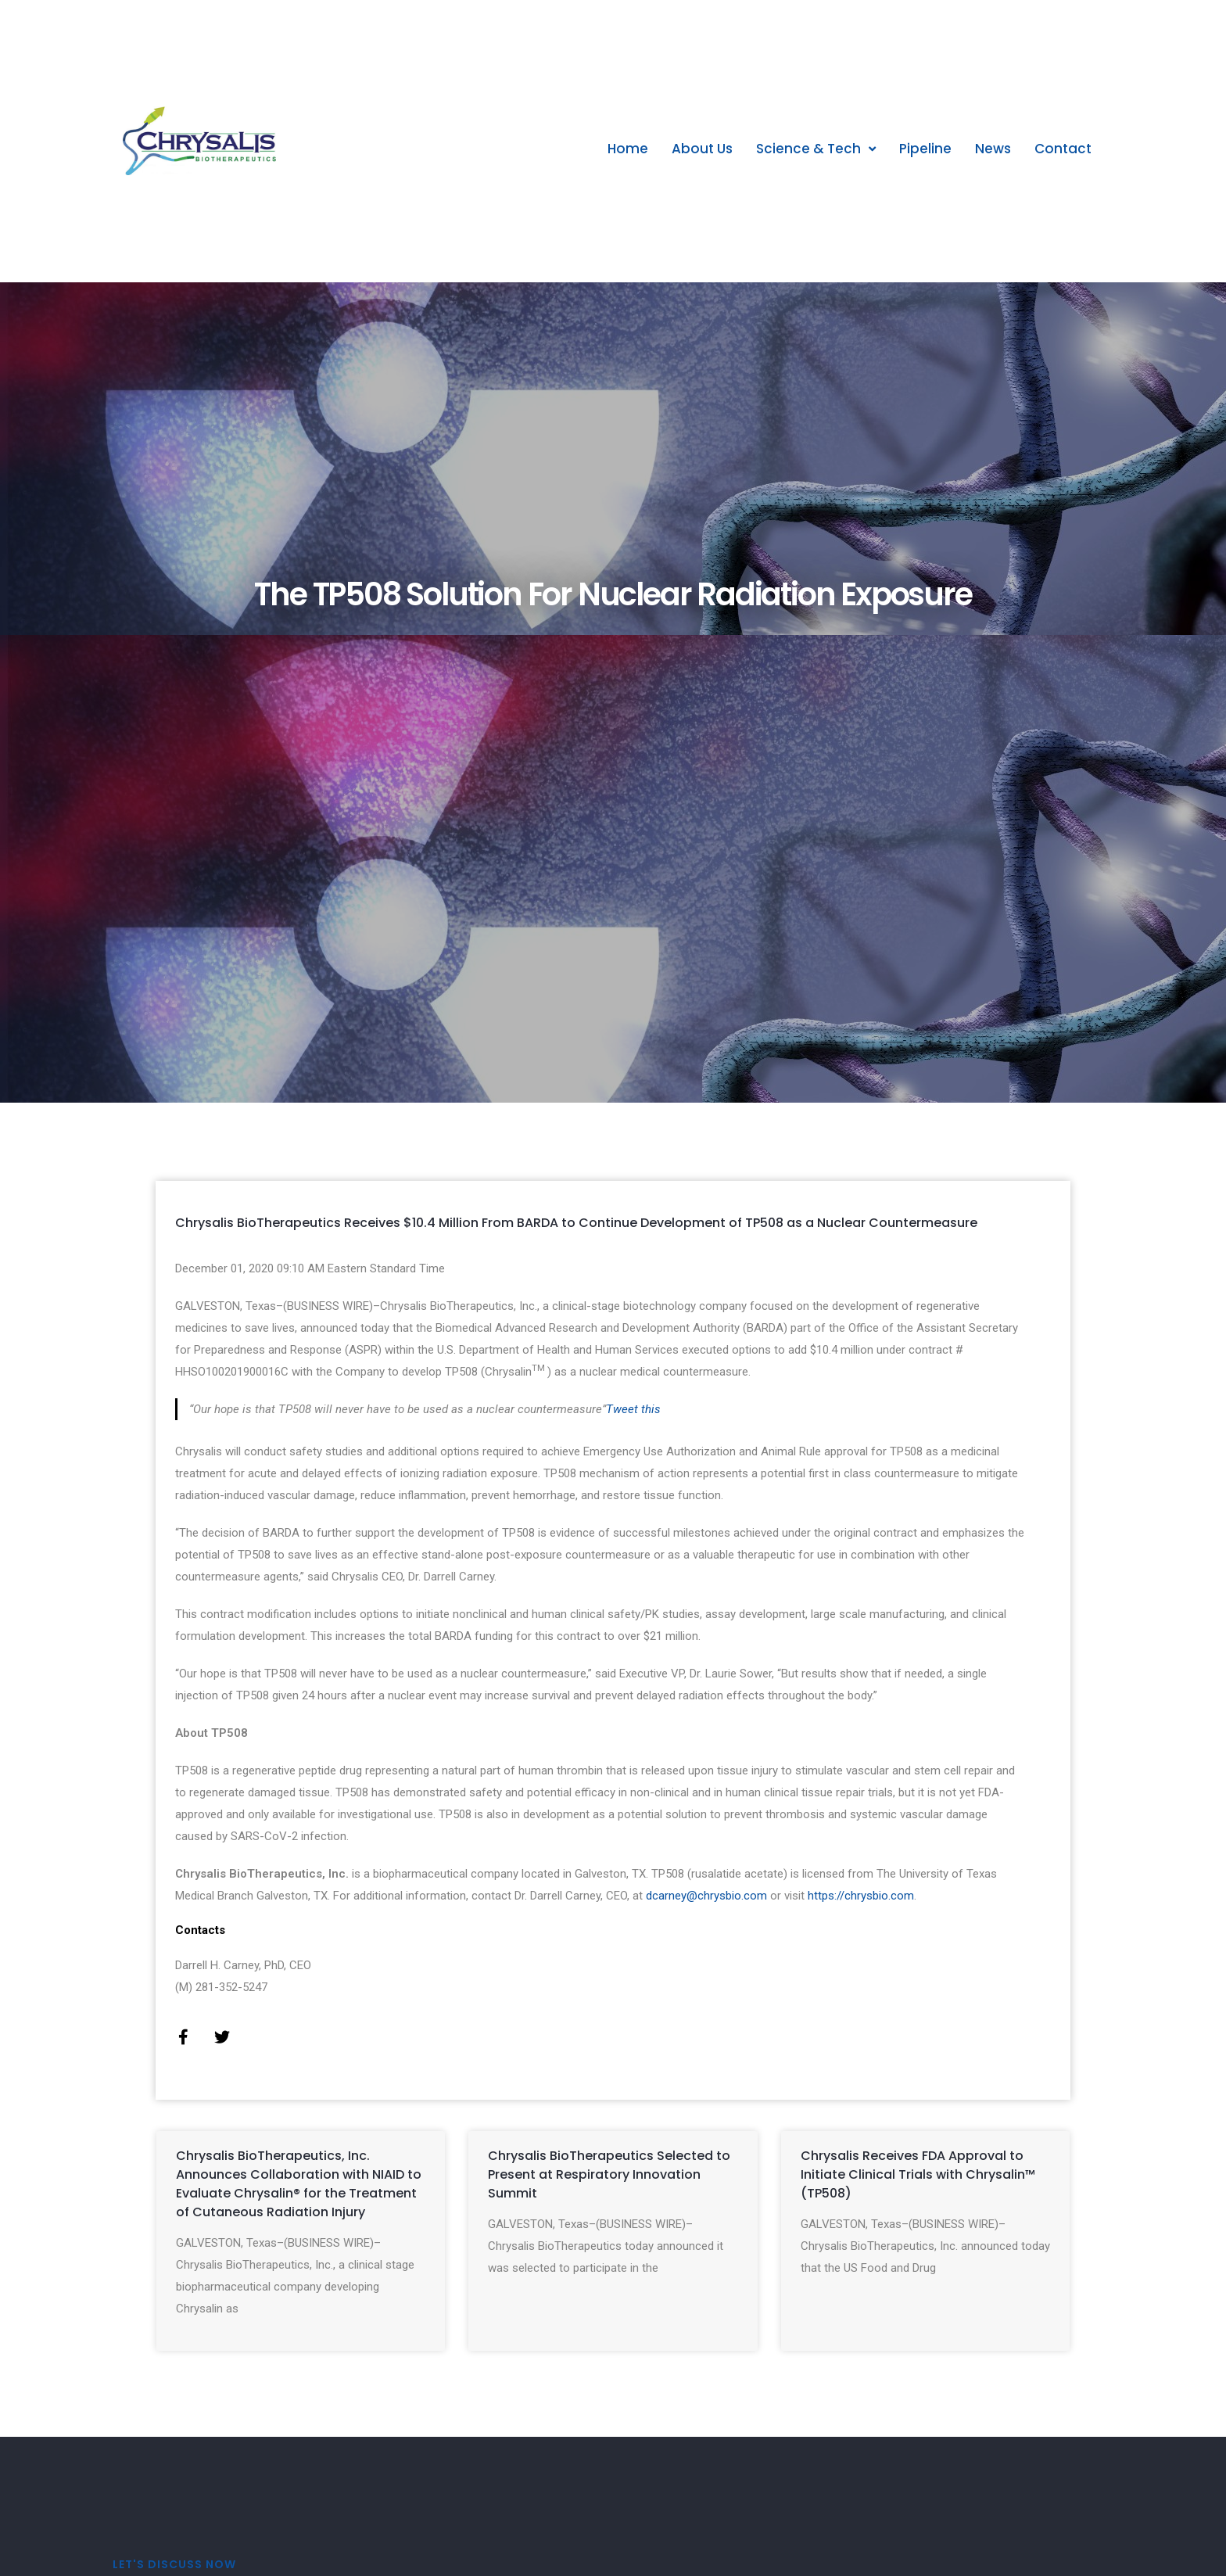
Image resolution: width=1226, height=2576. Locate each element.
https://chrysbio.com (861, 1896)
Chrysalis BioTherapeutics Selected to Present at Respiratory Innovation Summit (609, 2174)
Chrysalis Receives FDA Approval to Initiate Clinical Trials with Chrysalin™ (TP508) (918, 2174)
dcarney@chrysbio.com (706, 1896)
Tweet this (633, 1409)
